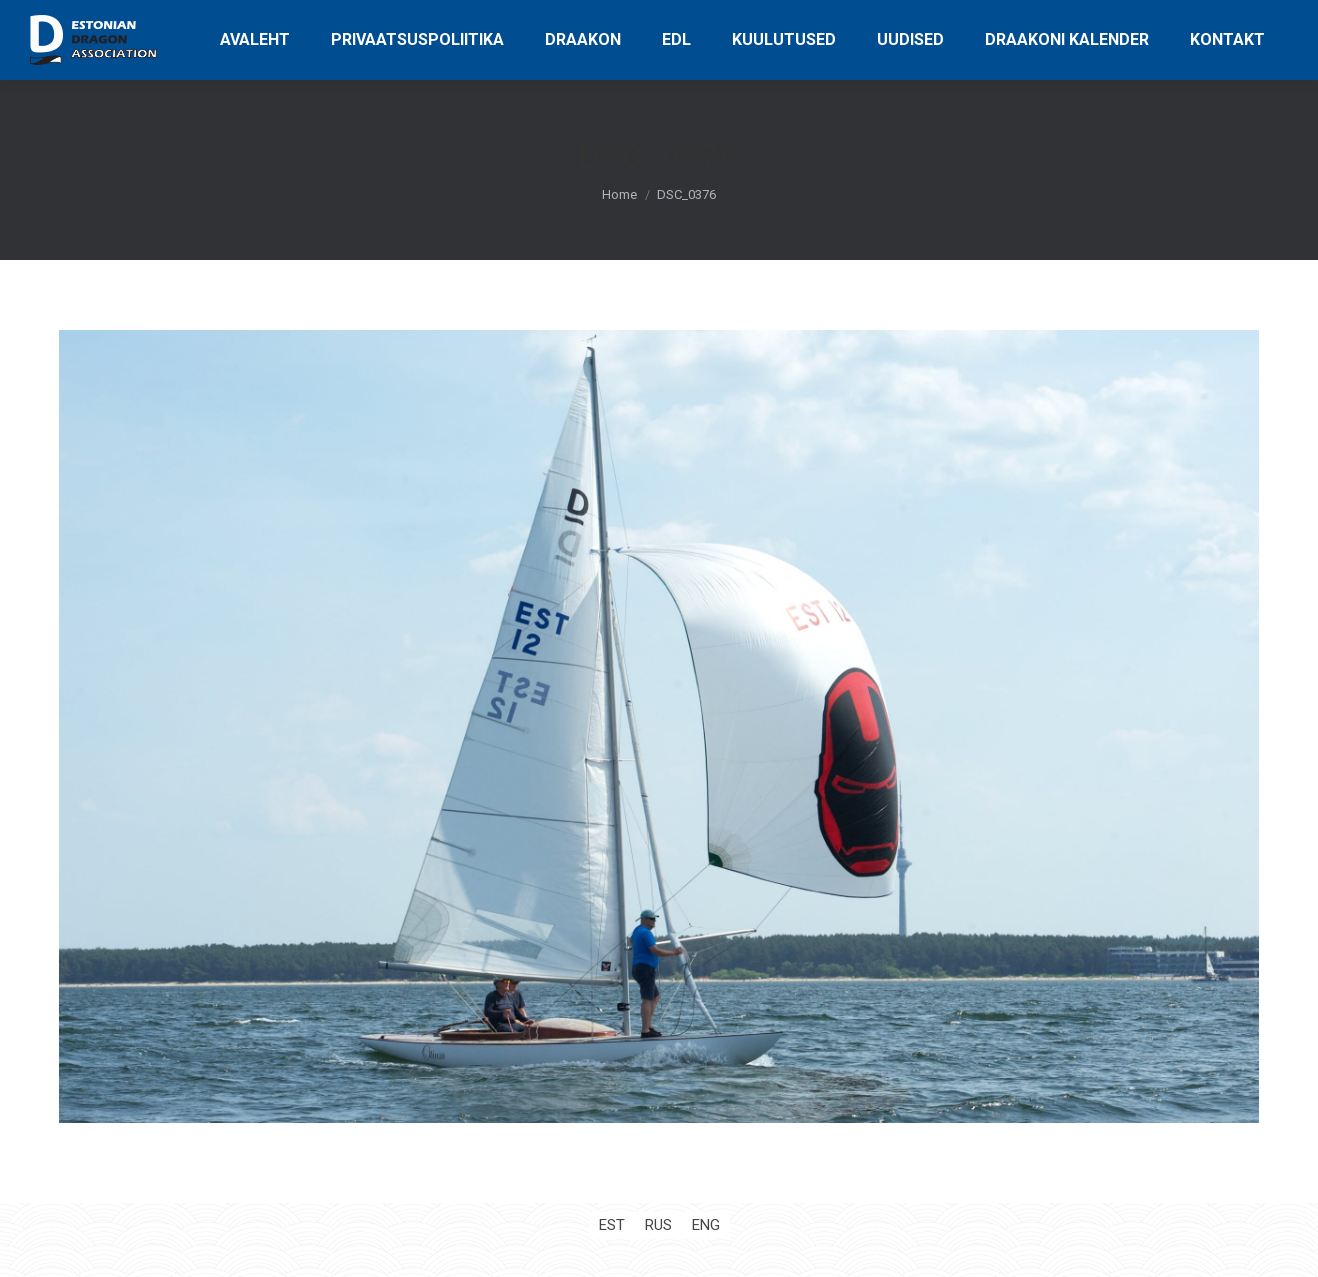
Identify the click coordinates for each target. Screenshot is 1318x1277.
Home (619, 194)
